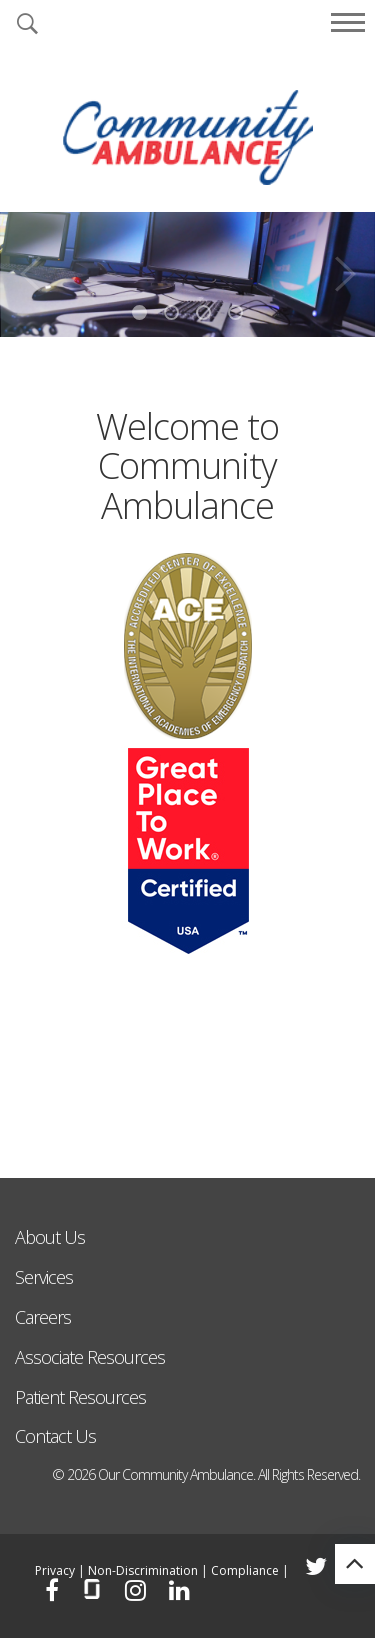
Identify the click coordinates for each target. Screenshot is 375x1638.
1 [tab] (139, 312)
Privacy (55, 1570)
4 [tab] (235, 312)
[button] (27, 25)
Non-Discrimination (143, 1570)
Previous (30, 267)
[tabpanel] (187, 274)
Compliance (245, 1570)
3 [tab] (203, 312)
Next (345, 267)
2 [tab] (171, 312)
